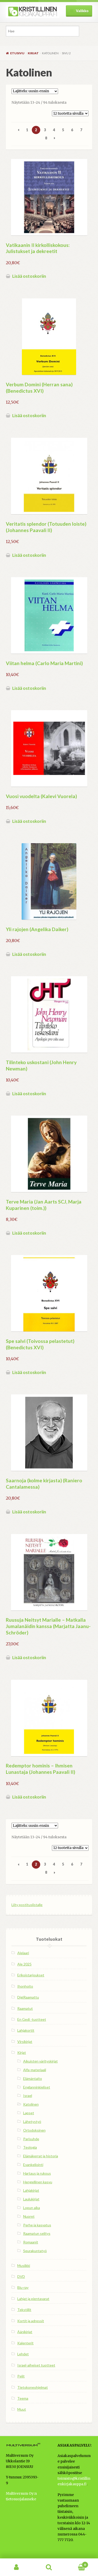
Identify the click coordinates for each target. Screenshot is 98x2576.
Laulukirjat (31, 2199)
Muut (21, 2409)
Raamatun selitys (36, 2233)
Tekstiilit (24, 2309)
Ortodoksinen (34, 2130)
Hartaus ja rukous (37, 2173)
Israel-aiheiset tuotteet (36, 2365)
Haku (49, 2567)
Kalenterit (25, 2343)
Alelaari (23, 1953)
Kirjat (33, 53)
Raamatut (25, 2008)
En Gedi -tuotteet (31, 2019)
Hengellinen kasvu (37, 2182)
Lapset (28, 2113)
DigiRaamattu (28, 1997)
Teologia (30, 2147)
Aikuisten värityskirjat (40, 2061)
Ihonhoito (25, 1986)
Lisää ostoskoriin (29, 276)
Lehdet (23, 2354)
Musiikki (23, 2265)
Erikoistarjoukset (30, 1975)
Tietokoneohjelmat (32, 2387)
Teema (22, 2398)
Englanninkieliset (36, 2087)
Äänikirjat (24, 2332)
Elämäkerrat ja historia (40, 2156)
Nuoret (29, 2216)
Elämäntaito (32, 2078)
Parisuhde (31, 2139)
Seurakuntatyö (35, 2251)
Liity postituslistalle (27, 1905)
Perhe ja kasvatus (37, 2225)
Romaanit (30, 2242)
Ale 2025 (24, 1964)
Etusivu (17, 53)
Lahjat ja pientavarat (33, 2298)
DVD (21, 2276)
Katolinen (31, 2104)
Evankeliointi (33, 2164)
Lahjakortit (25, 2030)
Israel (27, 2095)
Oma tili (16, 2567)
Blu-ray (23, 2287)
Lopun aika (31, 2207)
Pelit (21, 2376)
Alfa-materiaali (34, 2070)
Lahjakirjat (31, 2190)
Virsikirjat (24, 2041)
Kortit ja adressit (30, 2321)
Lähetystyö (32, 2121)
